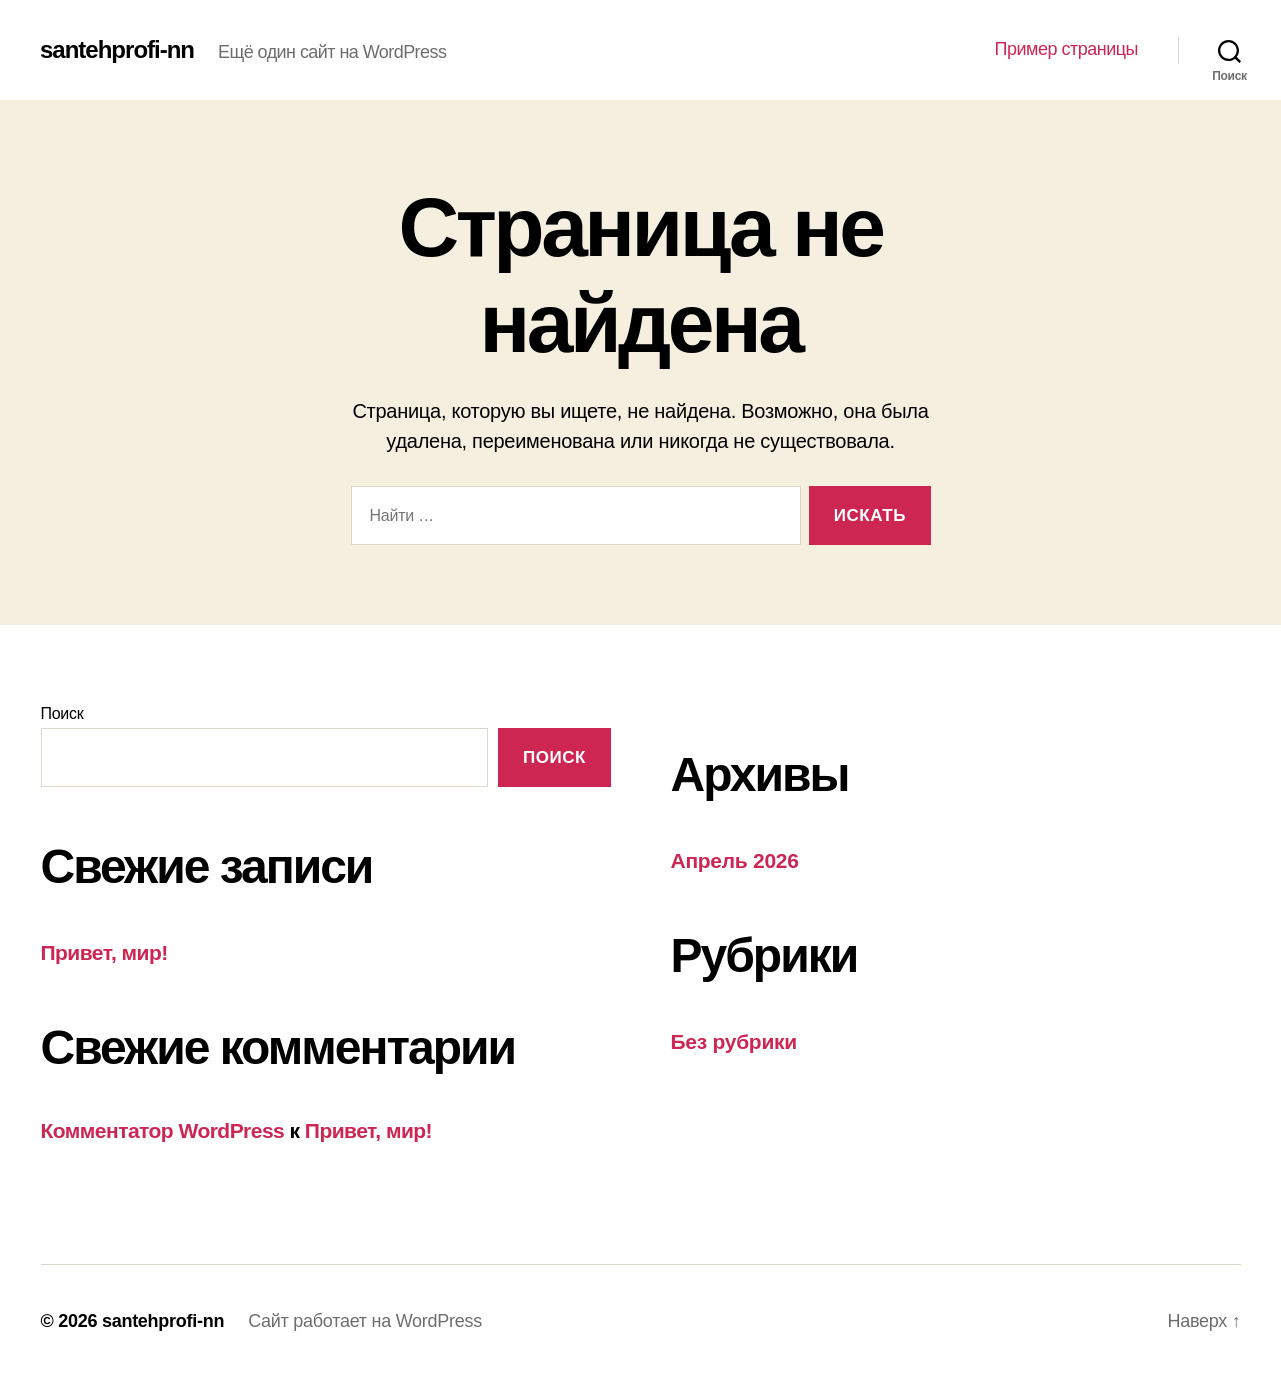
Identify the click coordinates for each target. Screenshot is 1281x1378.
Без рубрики (734, 1041)
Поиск (62, 713)
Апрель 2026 (735, 860)
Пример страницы (1066, 49)
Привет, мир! (104, 952)
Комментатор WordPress (163, 1130)
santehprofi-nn (117, 50)
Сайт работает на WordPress (365, 1321)
